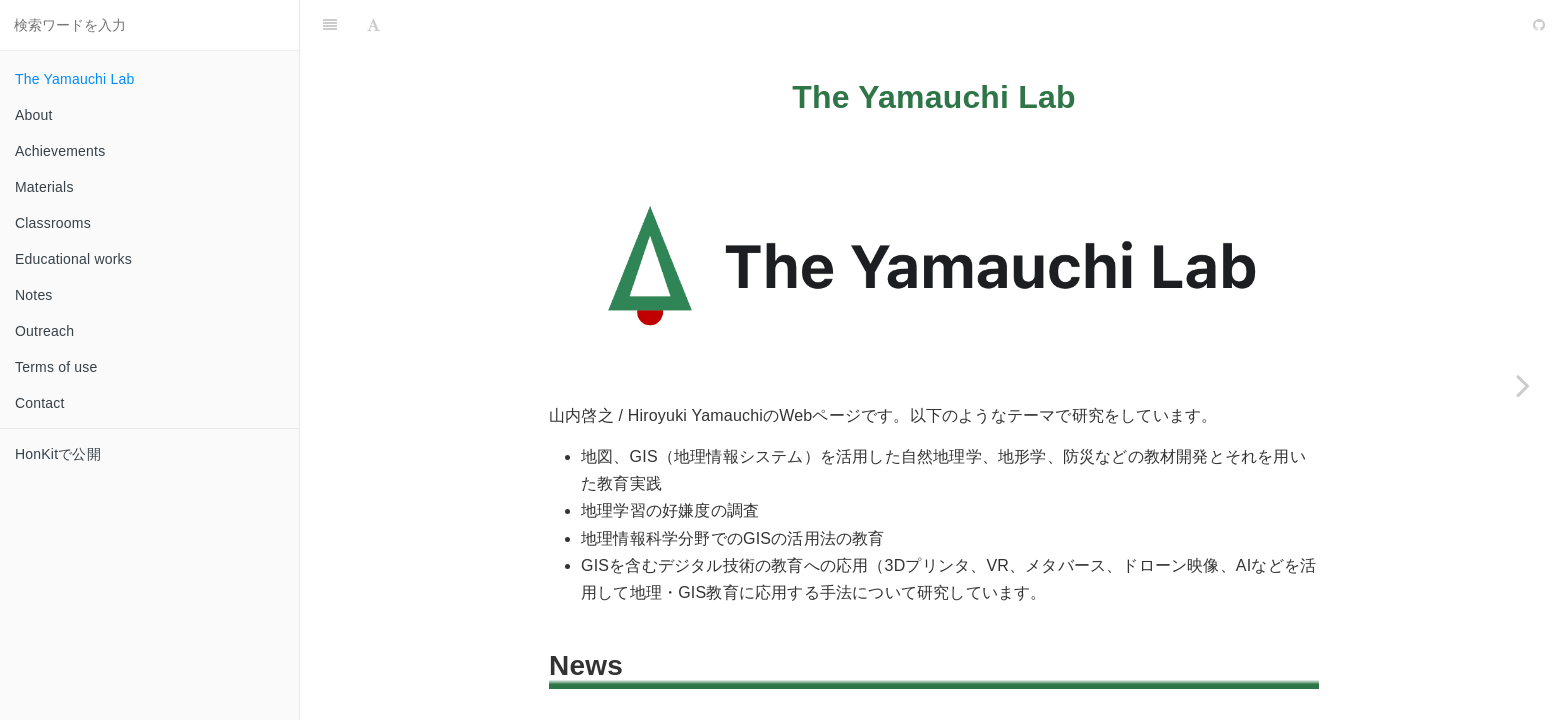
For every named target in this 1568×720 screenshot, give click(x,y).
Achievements (60, 151)
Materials (44, 187)
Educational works (73, 259)
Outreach (44, 331)
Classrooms (53, 223)
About (34, 115)
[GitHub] (1539, 25)
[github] (1453, 25)
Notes (34, 295)
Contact (40, 403)
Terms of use (56, 367)
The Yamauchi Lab (74, 79)
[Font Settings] (373, 25)
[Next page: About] (1523, 385)
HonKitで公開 (58, 454)
